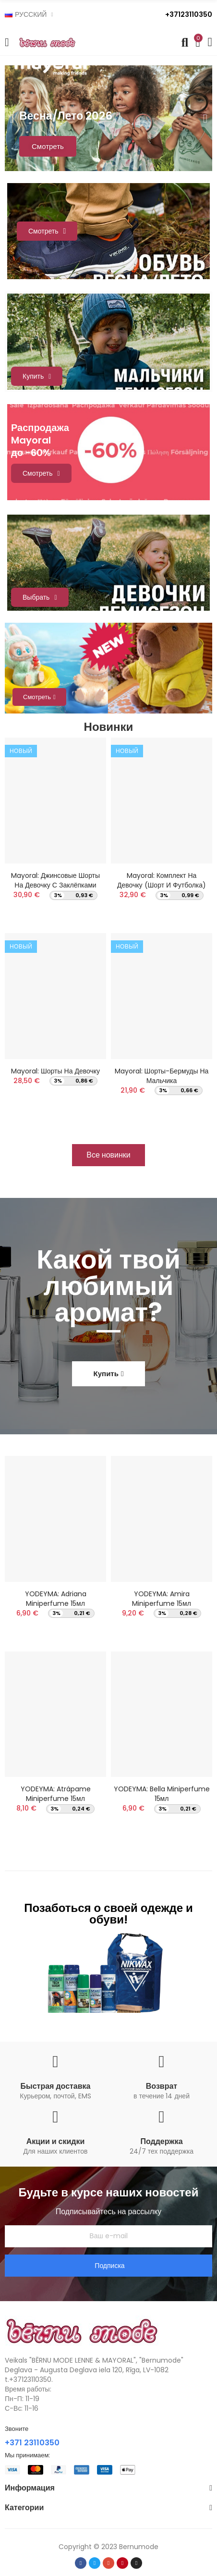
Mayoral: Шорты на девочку (55, 1071)
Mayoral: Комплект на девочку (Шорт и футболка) (161, 880)
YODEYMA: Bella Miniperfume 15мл (162, 1793)
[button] (108, 1155)
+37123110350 (188, 14)
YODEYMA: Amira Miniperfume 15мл (161, 1598)
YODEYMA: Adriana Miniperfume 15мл (55, 1598)
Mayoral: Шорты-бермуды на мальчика (162, 1075)
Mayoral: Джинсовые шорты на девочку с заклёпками (55, 880)
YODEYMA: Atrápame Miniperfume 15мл (56, 1793)
